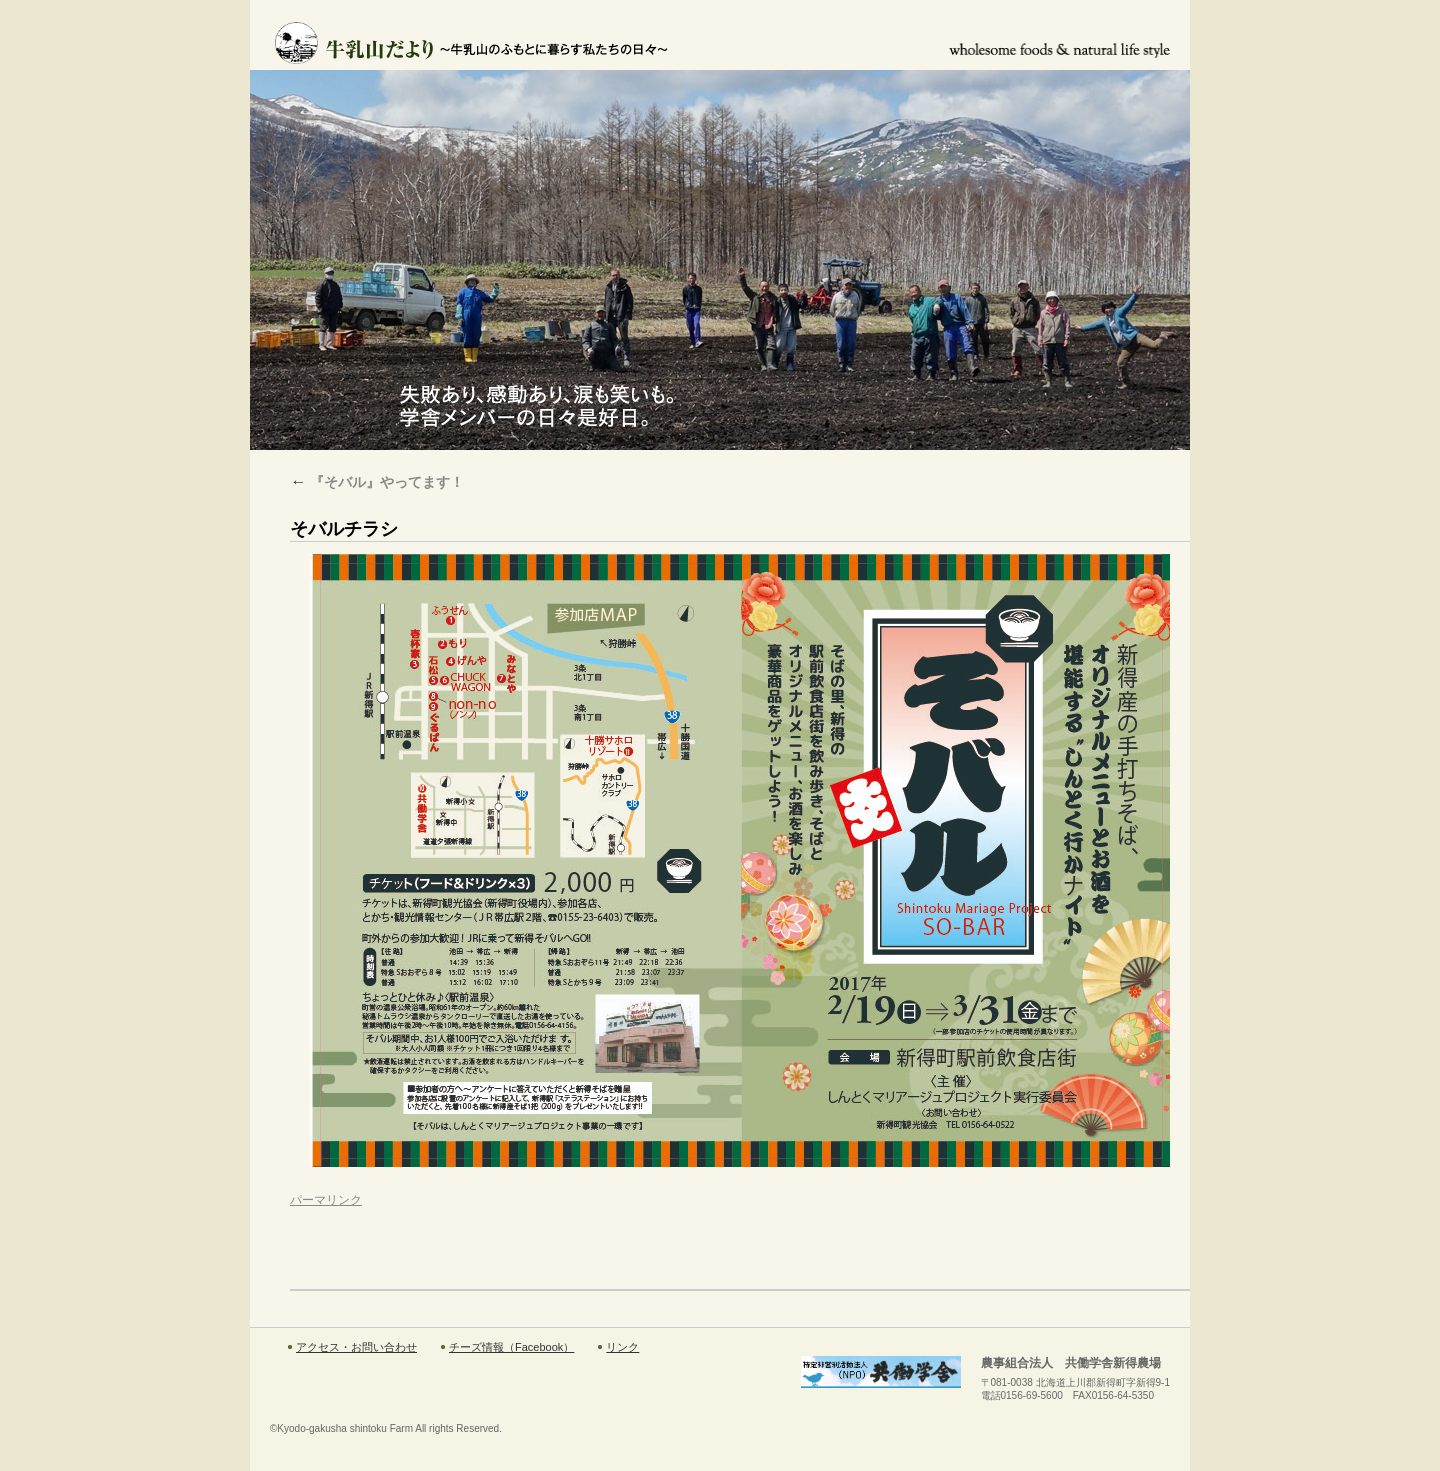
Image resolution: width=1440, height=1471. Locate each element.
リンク (622, 1347)
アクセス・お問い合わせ (356, 1347)
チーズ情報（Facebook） (511, 1347)
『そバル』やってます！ (377, 482)
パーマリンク (326, 1200)
